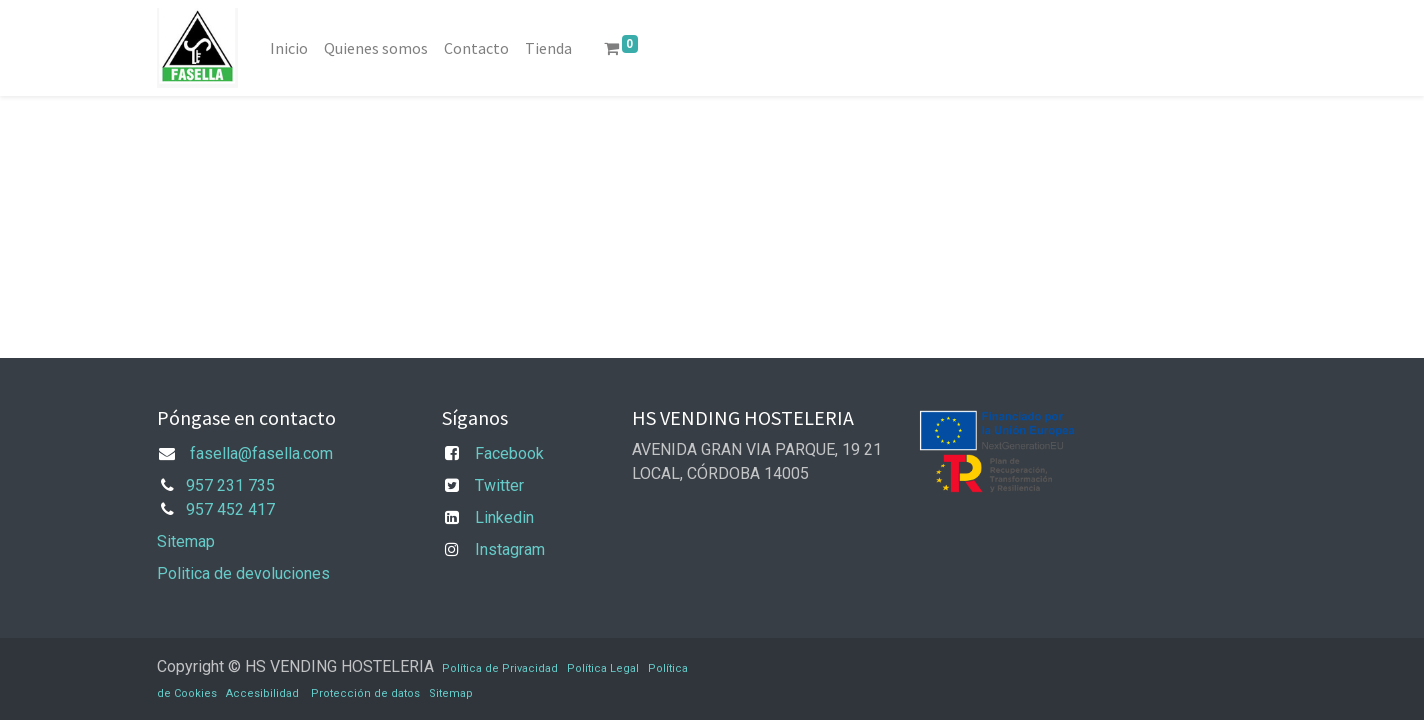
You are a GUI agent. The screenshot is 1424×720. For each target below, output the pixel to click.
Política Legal (603, 668)
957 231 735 (230, 485)
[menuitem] (289, 48)
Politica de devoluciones (243, 573)
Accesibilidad (262, 693)
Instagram (510, 549)
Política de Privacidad (500, 668)
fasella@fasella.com (261, 453)
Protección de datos (365, 693)
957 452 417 (230, 509)
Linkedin (504, 517)
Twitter (499, 485)
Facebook (509, 453)
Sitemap (186, 541)
